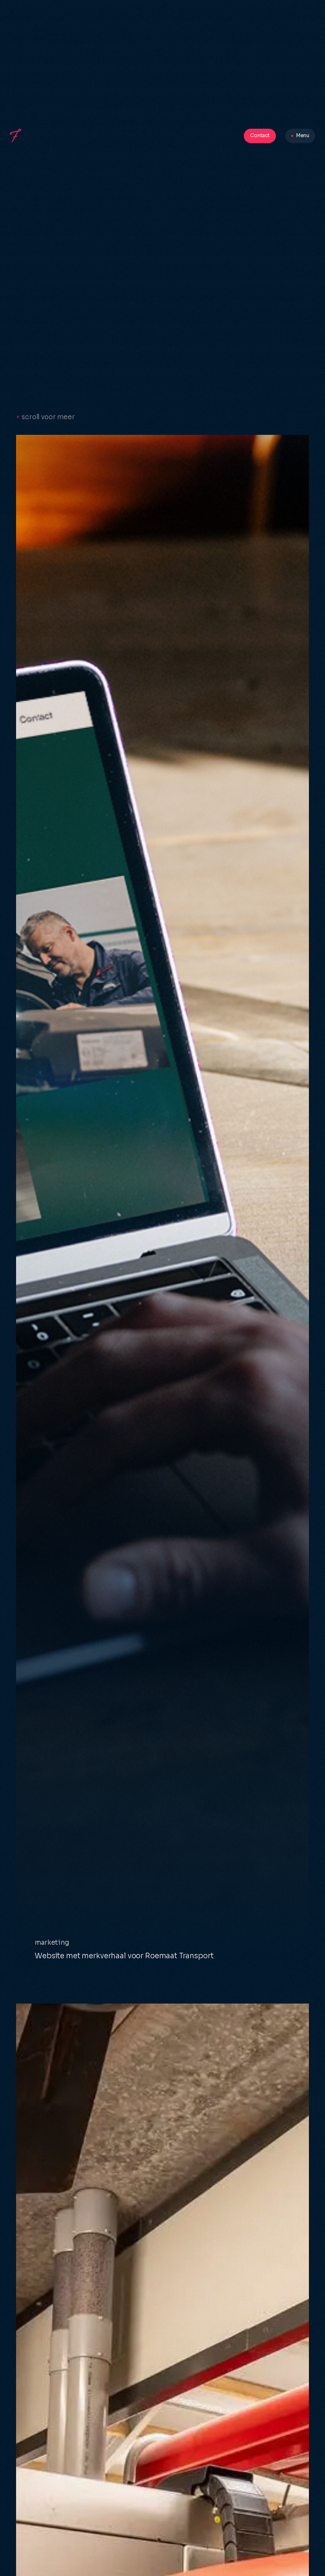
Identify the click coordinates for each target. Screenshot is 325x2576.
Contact (260, 135)
